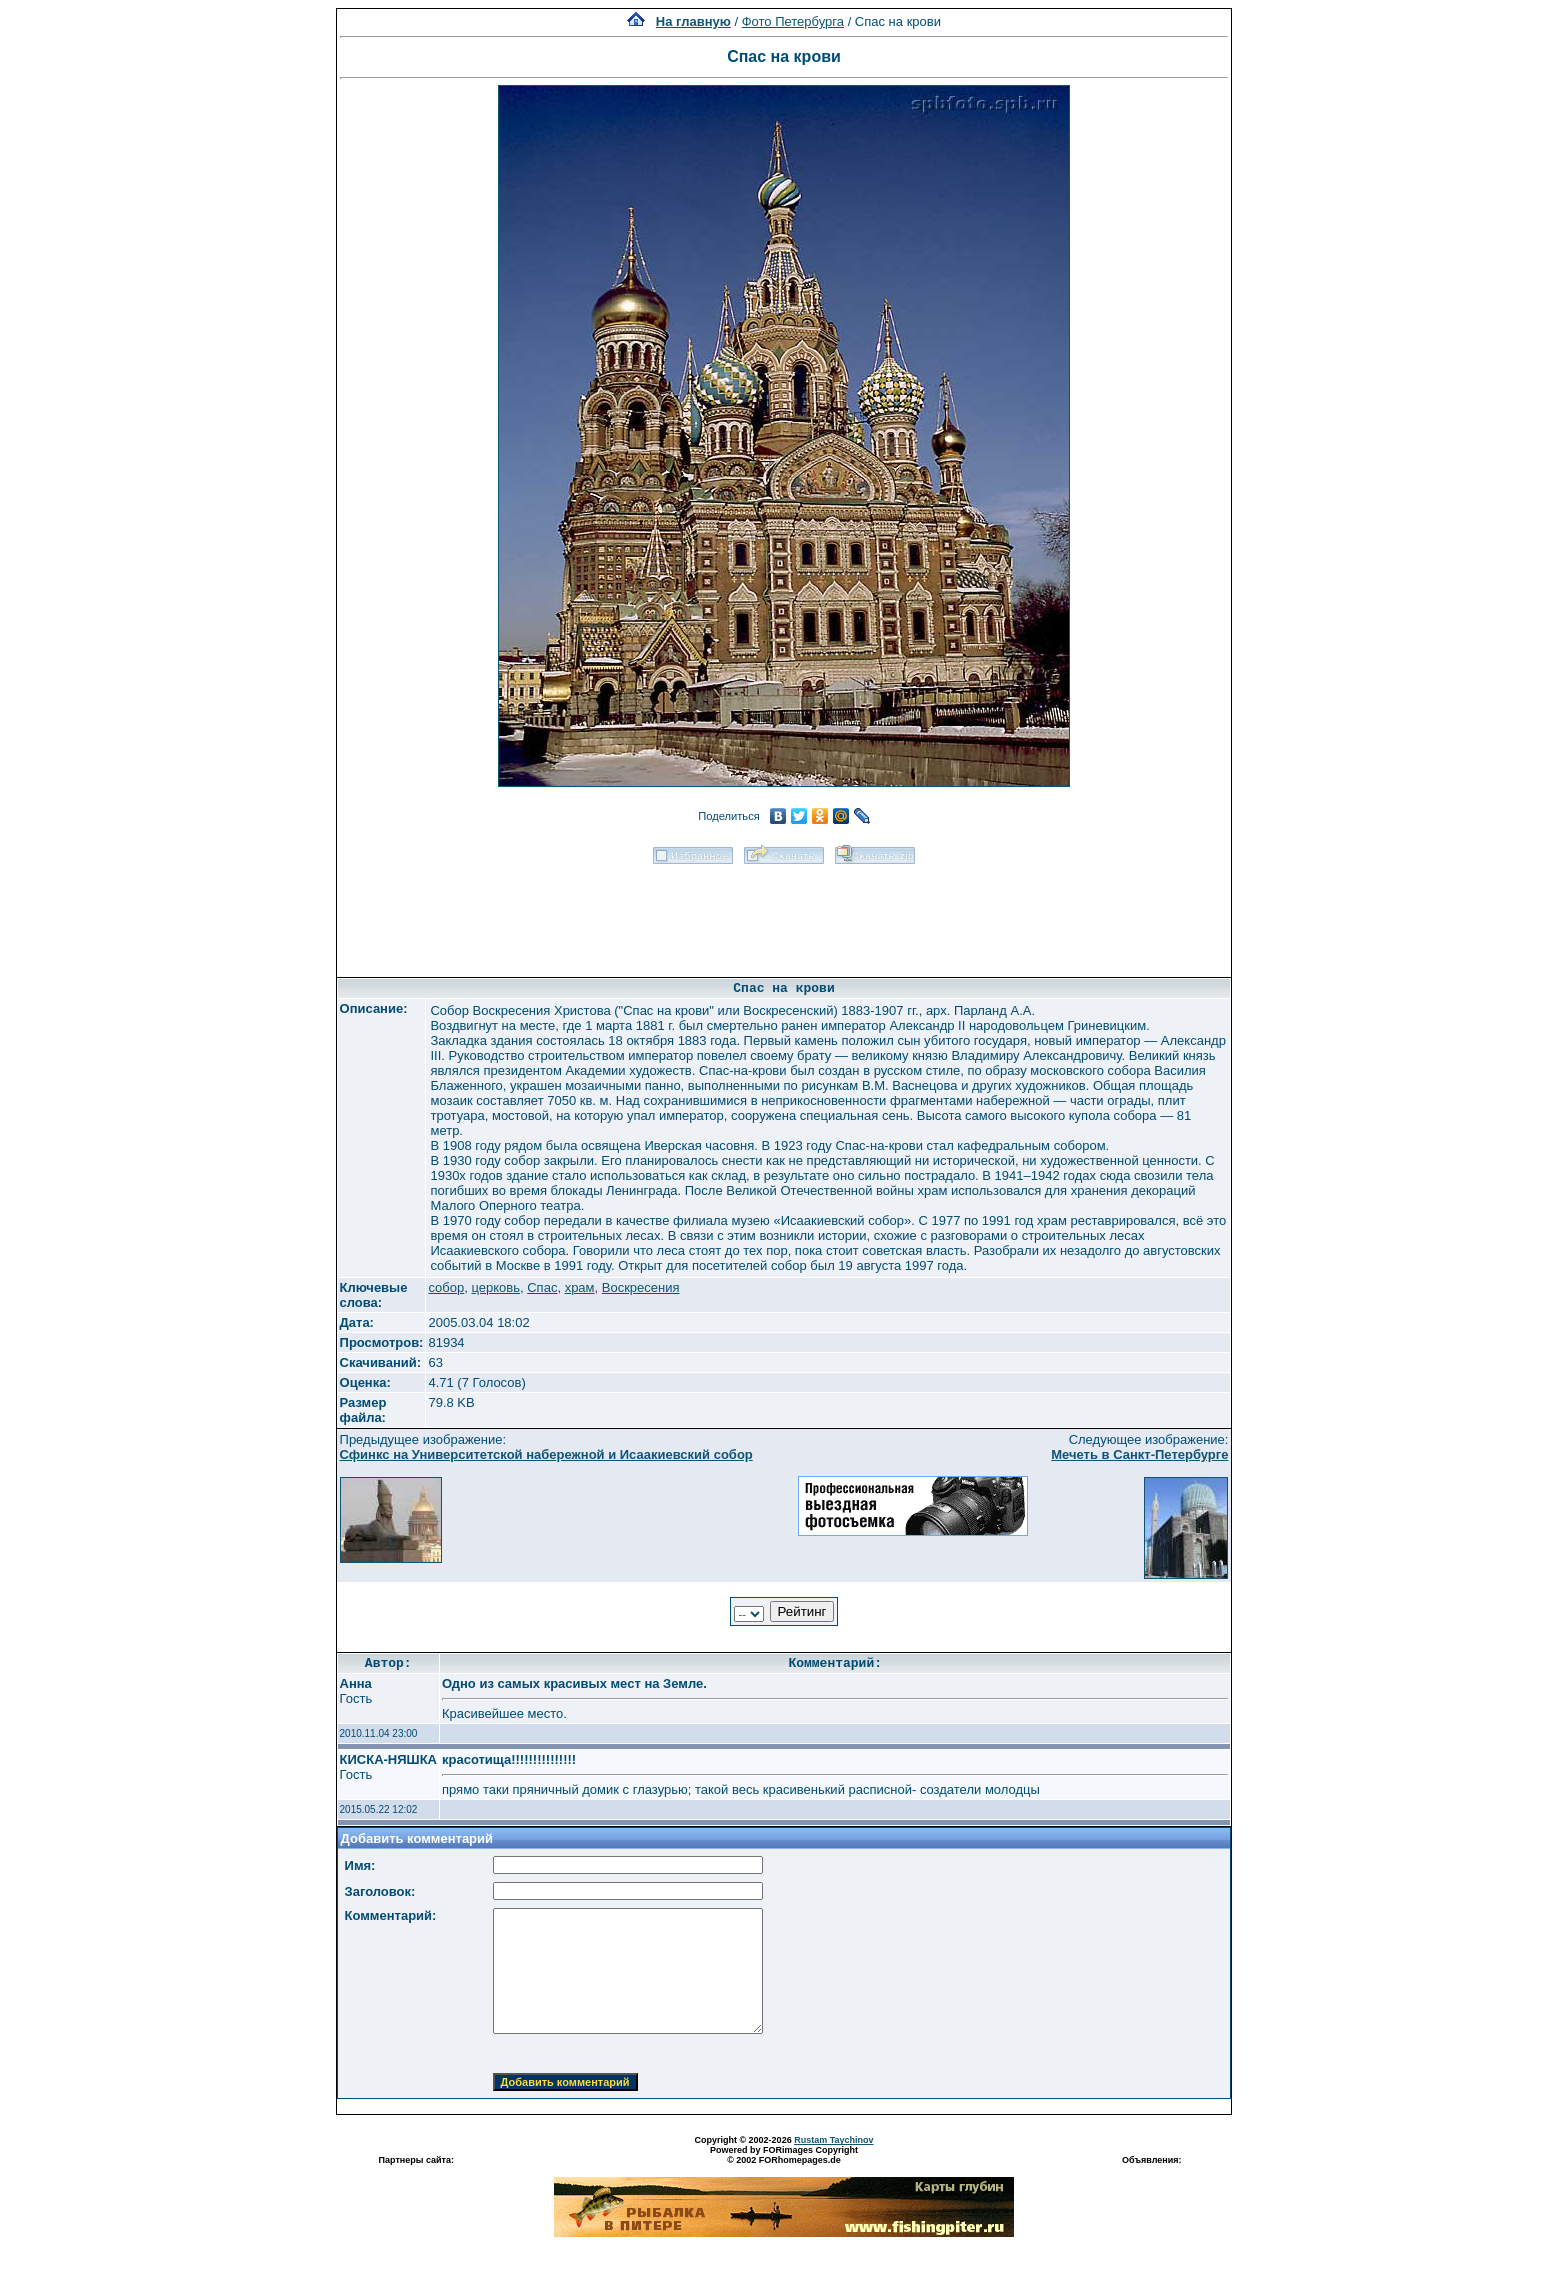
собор (446, 1287)
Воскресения (641, 1287)
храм (580, 1287)
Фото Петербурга (793, 21)
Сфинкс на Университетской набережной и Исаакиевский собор (546, 1454)
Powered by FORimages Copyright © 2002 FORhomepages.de (784, 2155)
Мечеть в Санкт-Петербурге (1139, 1454)
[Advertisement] (784, 914)
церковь (495, 1287)
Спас (542, 1287)
